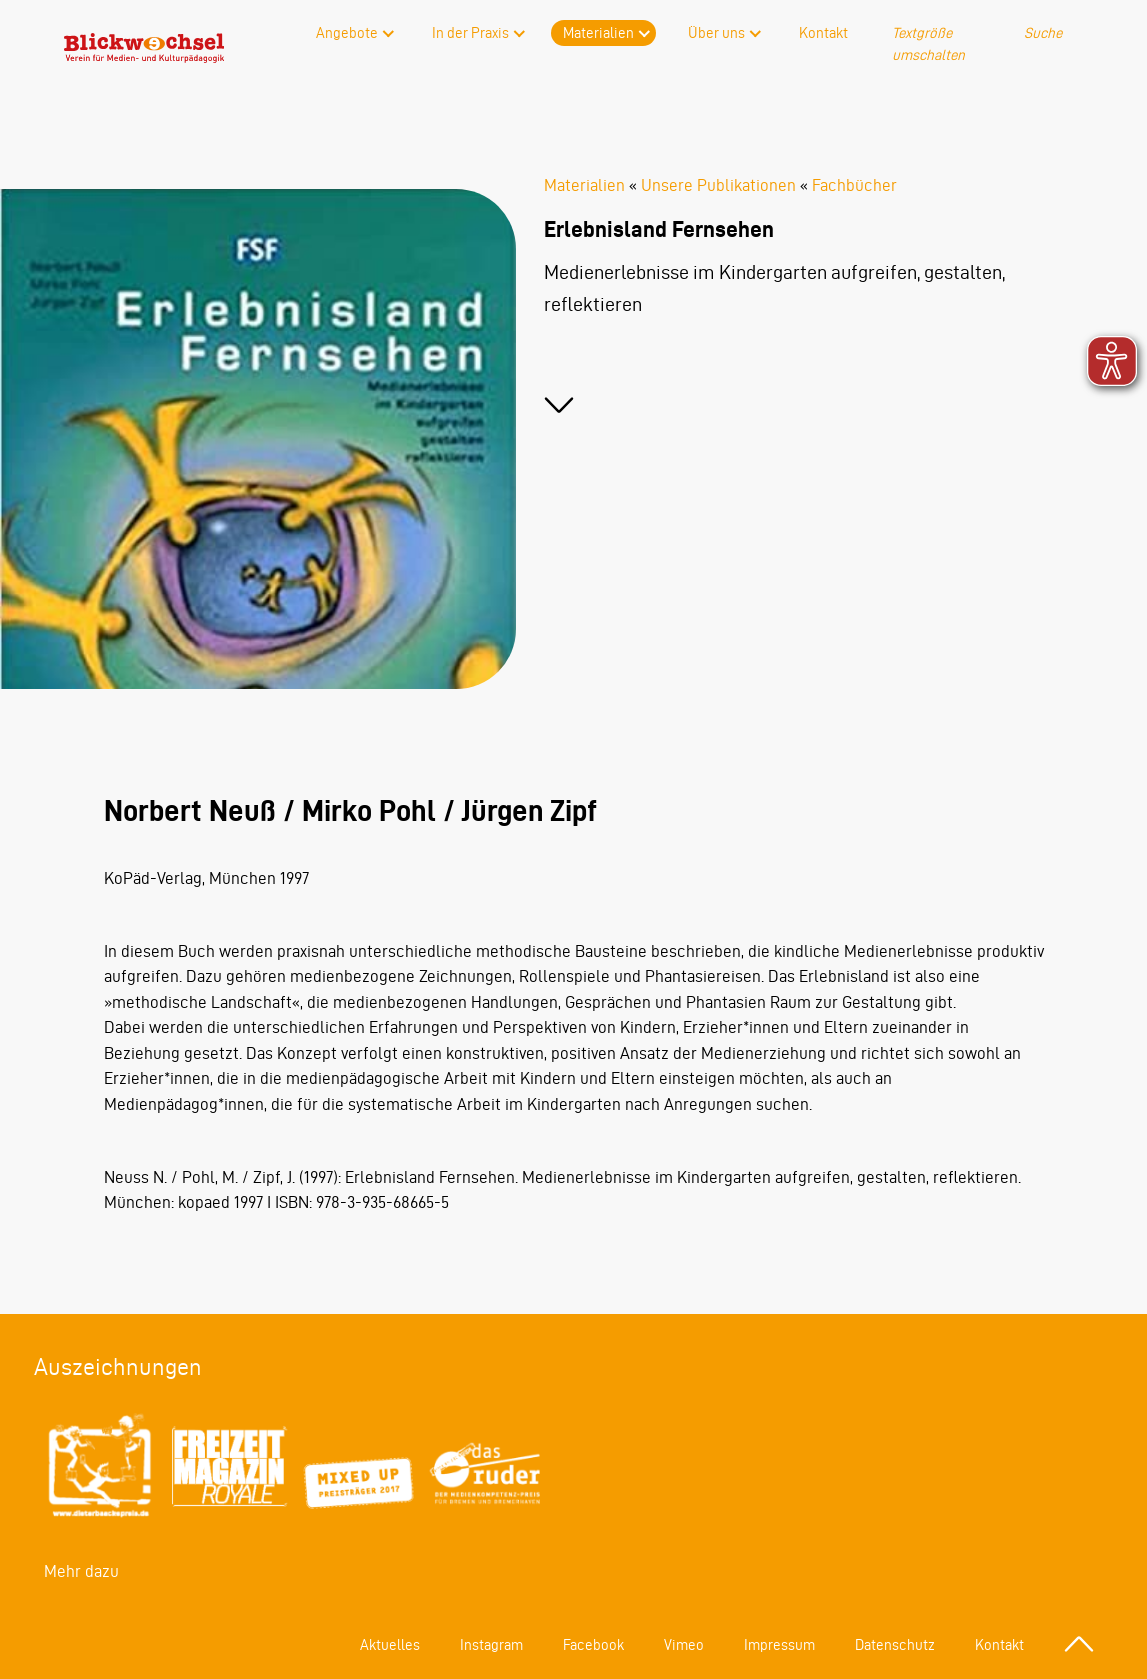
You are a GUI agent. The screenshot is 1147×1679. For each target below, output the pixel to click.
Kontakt (823, 33)
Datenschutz (895, 1645)
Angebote (347, 33)
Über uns (716, 33)
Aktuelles (390, 1645)
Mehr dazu (81, 1571)
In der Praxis (470, 33)
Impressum (779, 1645)
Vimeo (684, 1645)
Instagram (491, 1645)
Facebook (593, 1645)
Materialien (598, 33)
